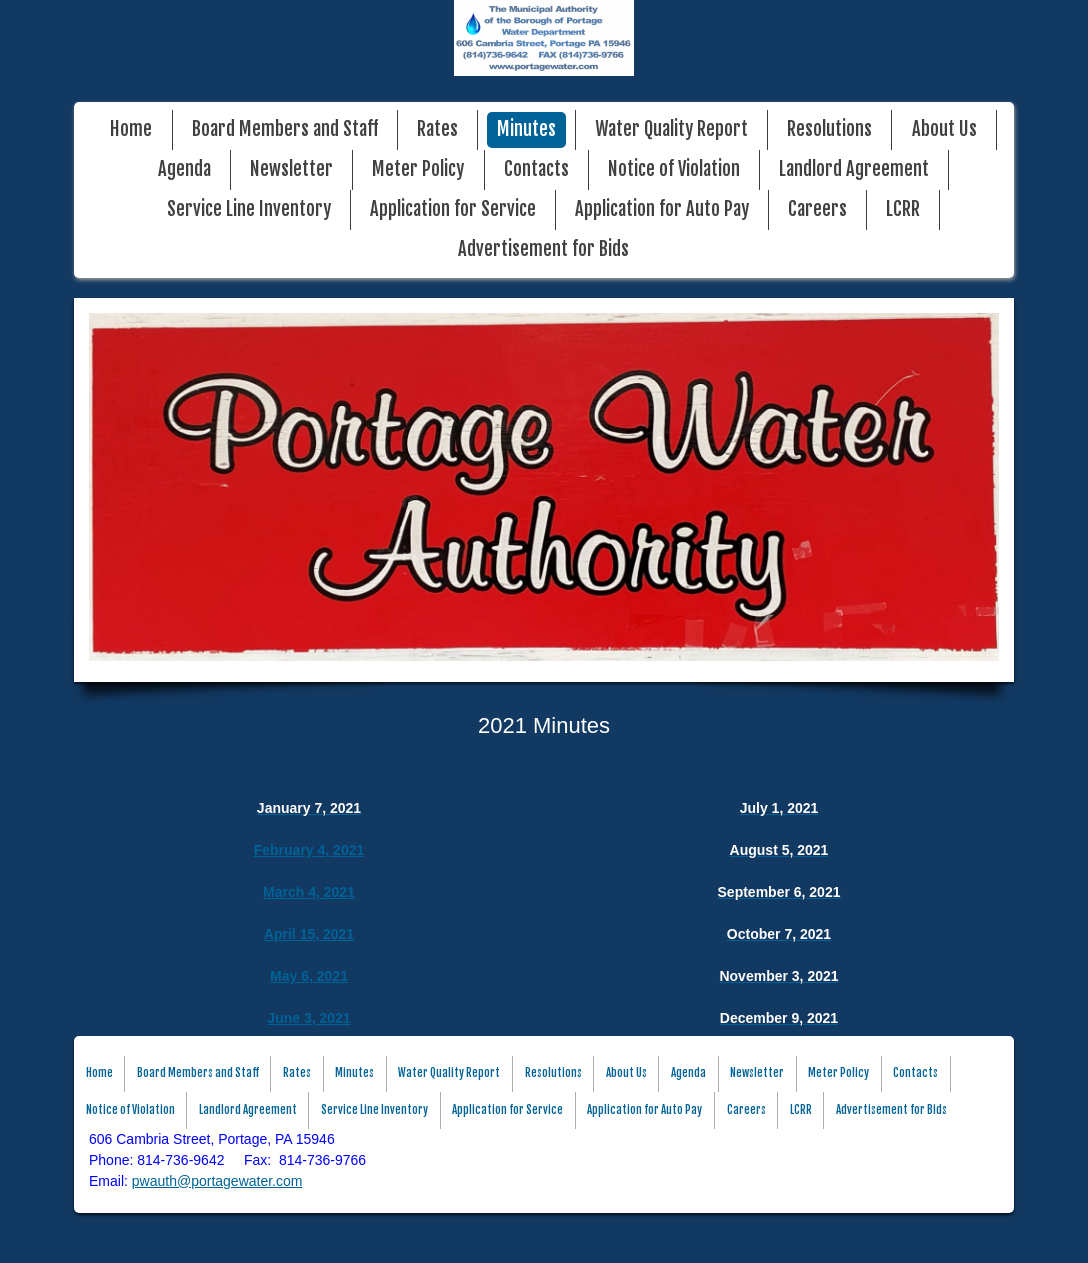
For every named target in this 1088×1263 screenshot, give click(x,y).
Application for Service (453, 209)
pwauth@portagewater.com (217, 1181)
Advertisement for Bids (543, 249)
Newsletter (291, 169)
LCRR (903, 209)
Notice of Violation (674, 169)
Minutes (526, 129)
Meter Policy (418, 169)
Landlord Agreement (854, 169)
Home (131, 129)
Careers (817, 209)
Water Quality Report (671, 129)
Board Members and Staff (285, 129)
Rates (437, 129)
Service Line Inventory (249, 209)
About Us (944, 129)
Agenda (184, 169)
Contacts (536, 169)
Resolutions (829, 129)
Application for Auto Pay (662, 209)
